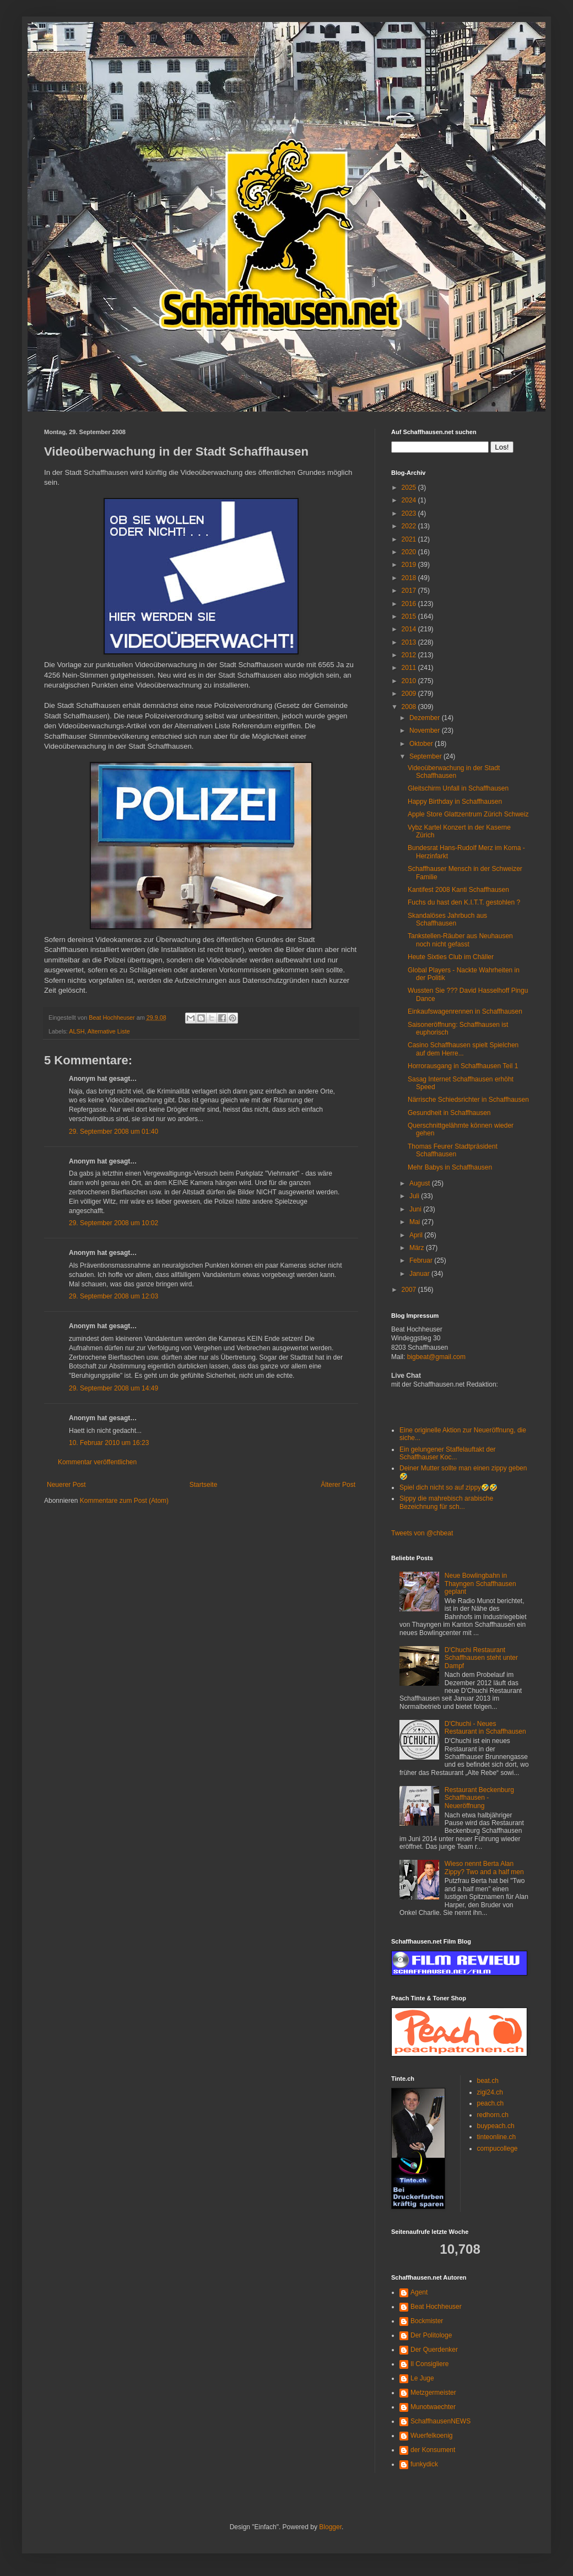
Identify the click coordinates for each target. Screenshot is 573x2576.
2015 (410, 616)
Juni (416, 1209)
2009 (410, 693)
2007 (410, 1290)
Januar (420, 1274)
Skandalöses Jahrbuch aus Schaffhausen (447, 919)
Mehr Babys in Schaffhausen (450, 1167)
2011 (410, 668)
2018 (410, 578)
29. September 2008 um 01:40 (113, 1131)
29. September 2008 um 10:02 (113, 1223)
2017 (410, 590)
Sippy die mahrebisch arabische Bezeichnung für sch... (446, 1502)
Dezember (425, 718)
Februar (421, 1260)
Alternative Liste (109, 1031)
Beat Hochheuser (436, 2306)
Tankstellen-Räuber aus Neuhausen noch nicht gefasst (460, 940)
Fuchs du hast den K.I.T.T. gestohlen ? (464, 902)
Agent (419, 2292)
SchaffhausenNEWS (440, 2421)
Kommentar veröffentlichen (97, 1462)
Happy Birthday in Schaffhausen (455, 801)
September (426, 756)
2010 (410, 681)
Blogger (330, 2527)
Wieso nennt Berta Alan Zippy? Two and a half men (484, 1867)
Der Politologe (431, 2335)
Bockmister (426, 2321)
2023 (410, 513)
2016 (410, 604)
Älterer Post (338, 1485)
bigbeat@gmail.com (436, 1357)
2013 (410, 642)
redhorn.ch (493, 2115)
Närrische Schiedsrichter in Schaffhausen (468, 1099)
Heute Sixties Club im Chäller (451, 957)
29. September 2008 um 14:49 (113, 1388)
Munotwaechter (433, 2407)
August (420, 1183)
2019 (410, 565)
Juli (415, 1196)
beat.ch (488, 2081)
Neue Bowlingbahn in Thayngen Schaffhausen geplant (480, 1583)
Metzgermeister (433, 2392)
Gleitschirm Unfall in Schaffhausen (458, 788)
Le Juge (422, 2378)
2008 (410, 707)
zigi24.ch (490, 2092)
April (416, 1235)
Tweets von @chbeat (422, 1533)
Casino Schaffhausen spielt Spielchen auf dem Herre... (463, 1049)
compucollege (497, 2148)
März (417, 1248)
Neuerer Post (66, 1485)
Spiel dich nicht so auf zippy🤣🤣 (448, 1487)
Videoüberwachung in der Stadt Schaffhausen (454, 772)
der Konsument (432, 2450)
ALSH (76, 1031)
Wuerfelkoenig (431, 2435)
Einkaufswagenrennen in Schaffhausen (465, 1011)
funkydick (424, 2464)
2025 (410, 487)
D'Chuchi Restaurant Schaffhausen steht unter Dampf (481, 1658)
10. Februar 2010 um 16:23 (109, 1443)
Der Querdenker (434, 2349)
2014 (410, 629)
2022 (410, 526)
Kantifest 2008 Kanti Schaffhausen (458, 890)
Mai (415, 1222)
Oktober (422, 744)
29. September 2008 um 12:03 (113, 1296)
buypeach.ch (496, 2126)
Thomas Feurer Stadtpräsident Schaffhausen (453, 1150)
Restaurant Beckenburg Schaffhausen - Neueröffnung (479, 1798)
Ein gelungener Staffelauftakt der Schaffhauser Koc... (447, 1453)
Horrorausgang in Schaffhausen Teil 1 (463, 1066)
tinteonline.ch (496, 2137)
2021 (410, 539)
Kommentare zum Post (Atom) (124, 1501)
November (425, 730)
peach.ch (490, 2103)
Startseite (204, 1485)
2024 (410, 500)
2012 (410, 655)
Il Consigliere (429, 2364)
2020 (410, 552)
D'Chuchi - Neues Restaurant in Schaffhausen (485, 1727)
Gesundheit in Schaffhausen (449, 1113)
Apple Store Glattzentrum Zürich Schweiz (468, 814)
